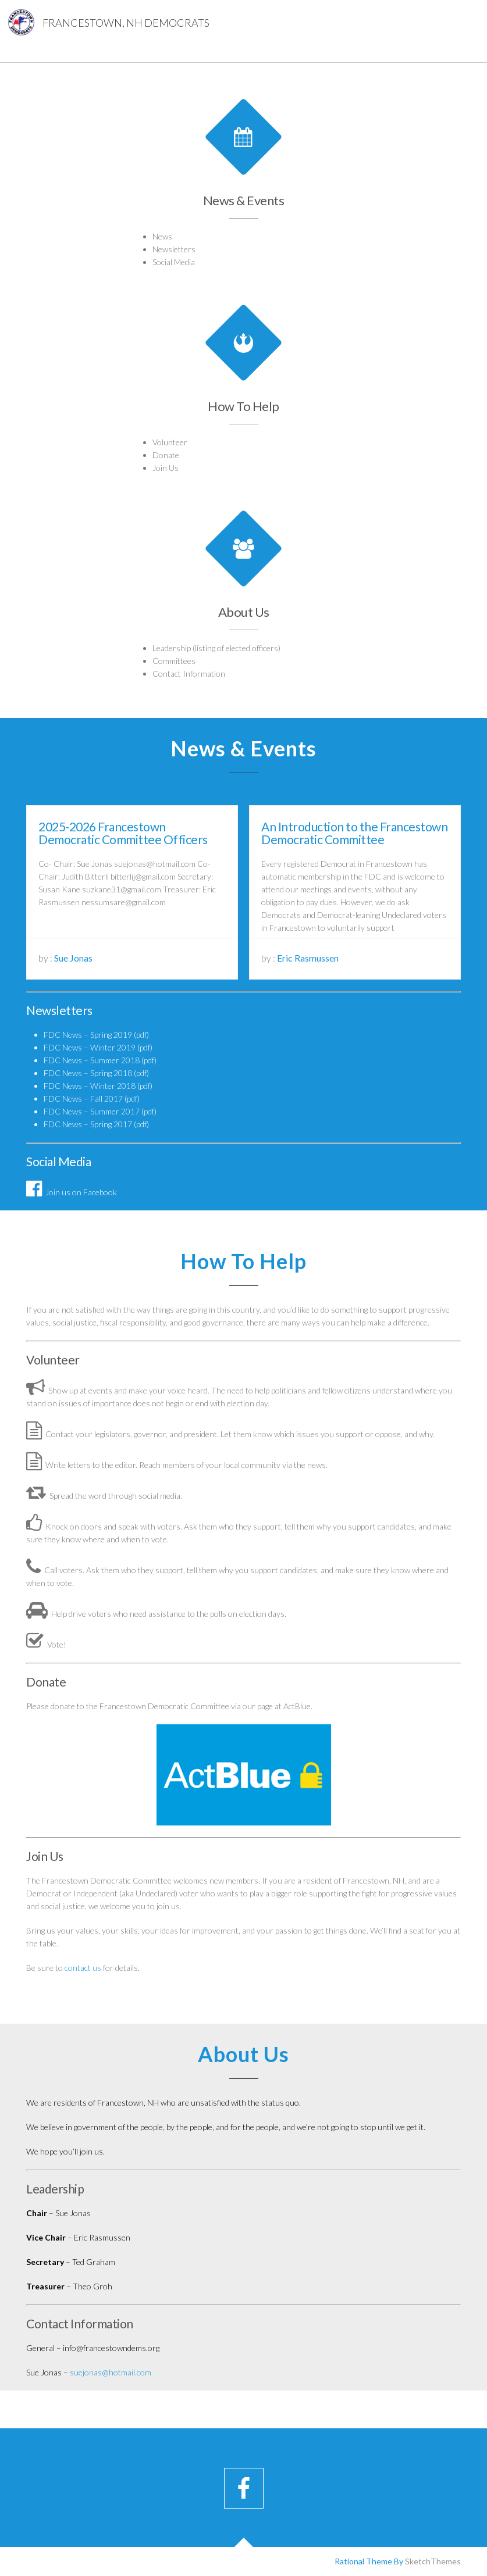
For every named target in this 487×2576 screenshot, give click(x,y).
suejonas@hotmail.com (110, 2372)
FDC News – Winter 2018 (90, 1086)
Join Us (165, 468)
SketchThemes (433, 2561)
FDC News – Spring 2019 (88, 1034)
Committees (182, 653)
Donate (165, 455)
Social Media (173, 262)
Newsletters (173, 249)
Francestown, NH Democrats (125, 22)
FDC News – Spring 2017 (88, 1124)
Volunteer (169, 442)
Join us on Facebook (71, 1192)
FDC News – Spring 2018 (88, 1073)
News (162, 236)
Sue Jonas (73, 957)
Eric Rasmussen (308, 957)
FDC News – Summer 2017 (92, 1111)
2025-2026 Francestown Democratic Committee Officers (123, 832)
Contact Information (195, 664)
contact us (83, 1968)
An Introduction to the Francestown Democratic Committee (354, 832)
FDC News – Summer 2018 (92, 1060)
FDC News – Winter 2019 (90, 1047)
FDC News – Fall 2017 (83, 1098)
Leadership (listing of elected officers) (219, 642)
